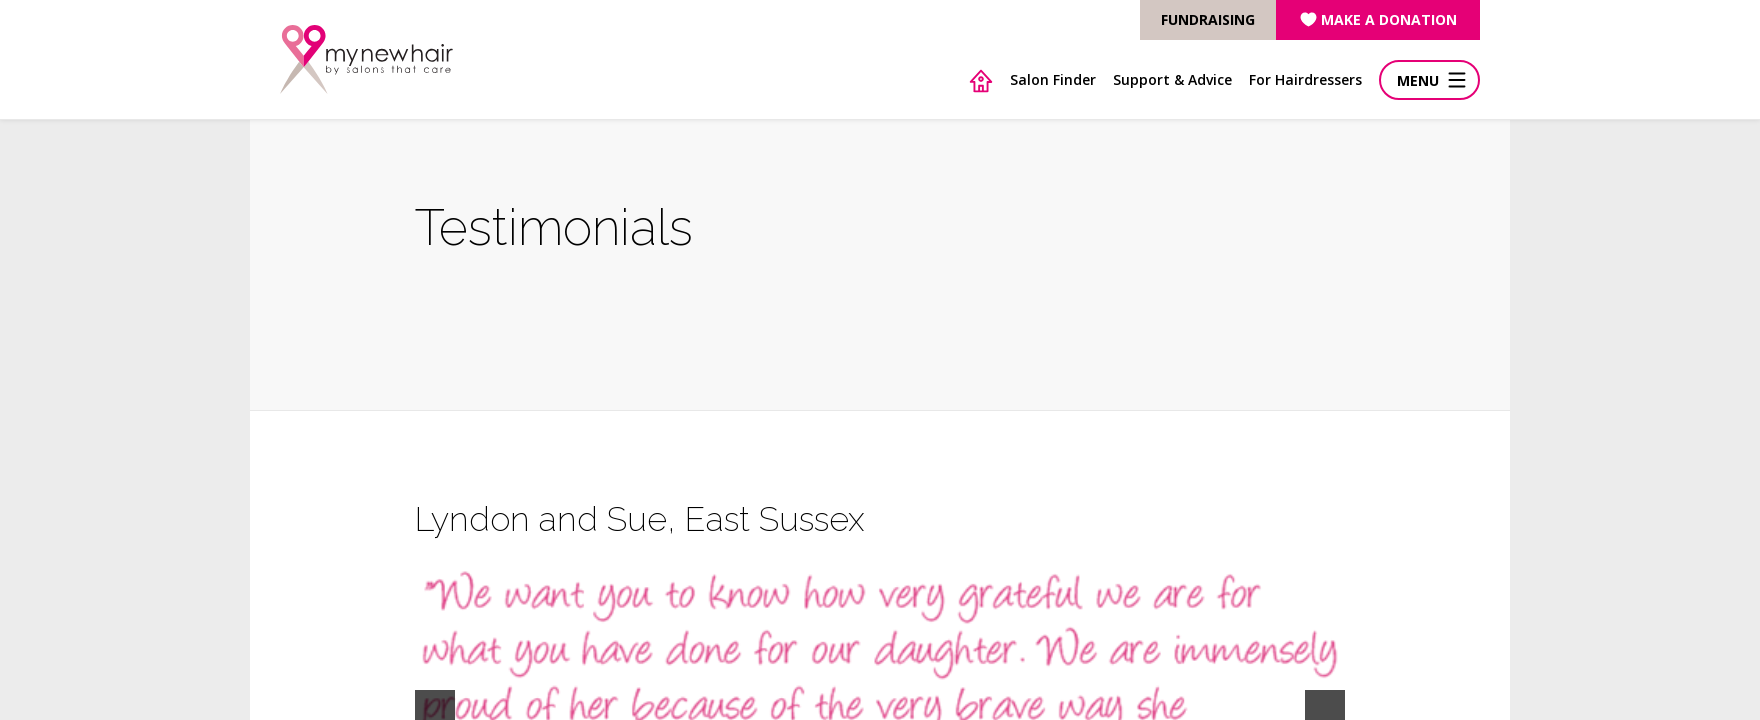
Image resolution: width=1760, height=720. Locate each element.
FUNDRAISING (1208, 19)
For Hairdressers (1305, 79)
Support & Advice (1172, 79)
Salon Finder (1053, 79)
